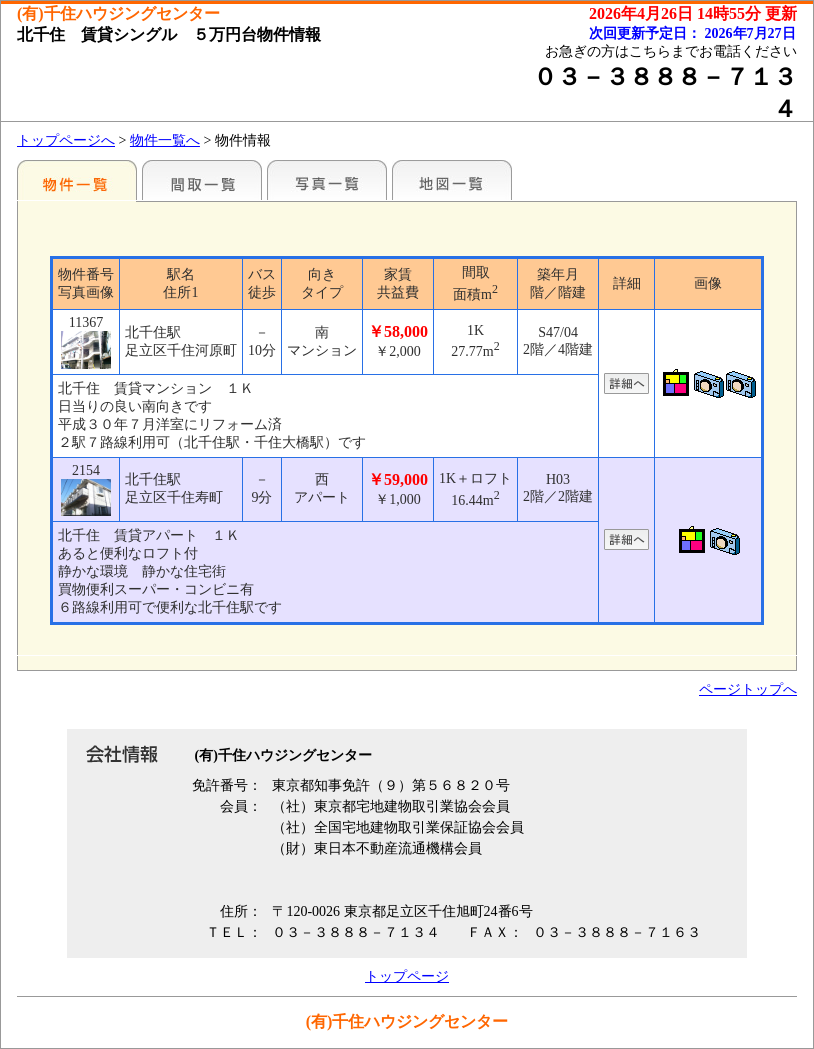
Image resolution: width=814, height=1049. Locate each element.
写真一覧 (327, 180)
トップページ (407, 976)
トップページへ (66, 140)
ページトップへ (748, 689)
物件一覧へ (165, 140)
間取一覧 (202, 180)
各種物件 (77, 180)
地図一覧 (452, 180)
